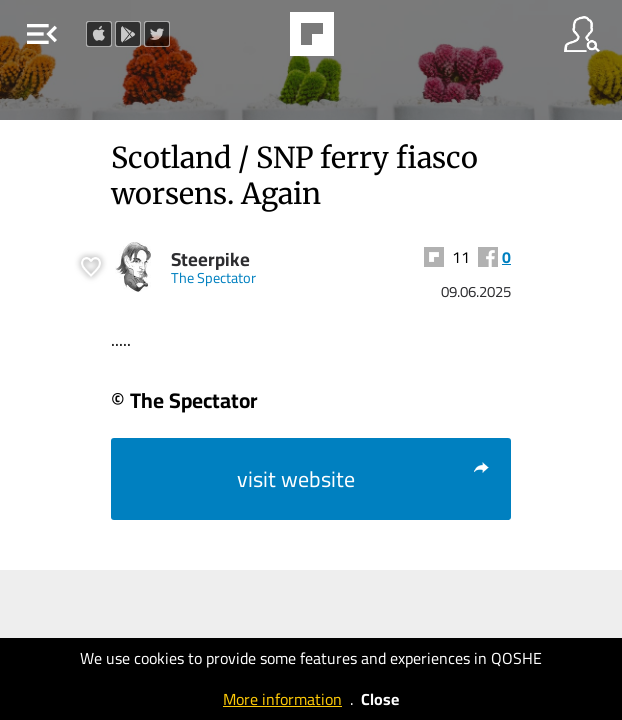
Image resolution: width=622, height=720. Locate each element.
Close (380, 699)
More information (282, 699)
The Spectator (213, 277)
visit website (364, 479)
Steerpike (210, 259)
